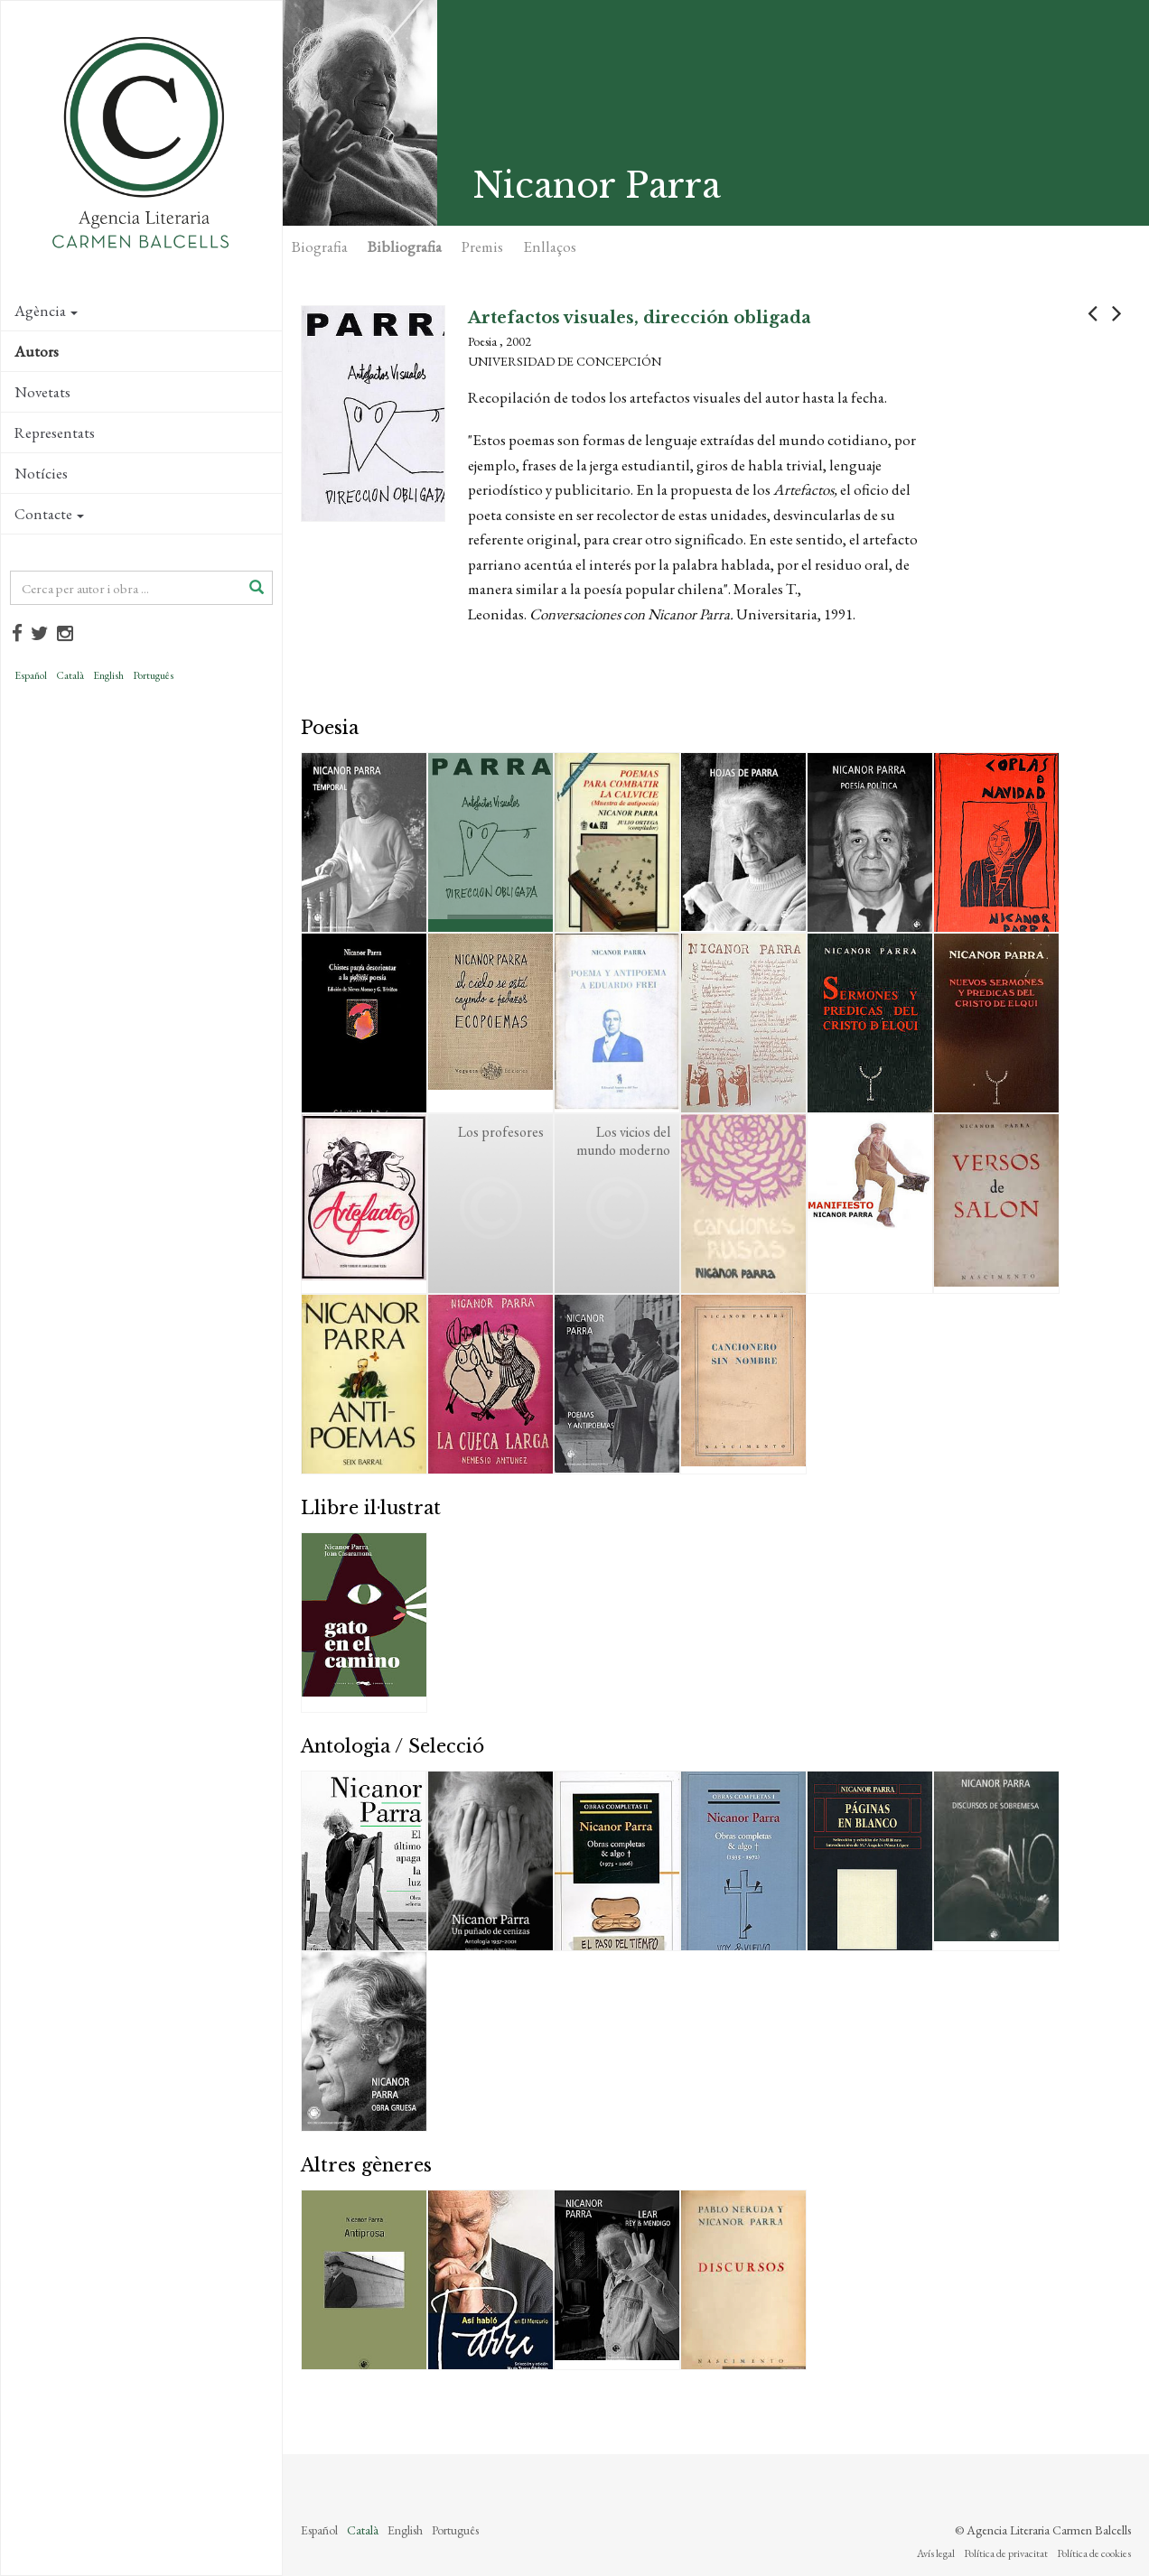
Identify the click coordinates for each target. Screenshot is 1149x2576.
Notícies (41, 473)
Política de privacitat (1006, 2553)
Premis (482, 246)
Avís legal (936, 2553)
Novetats (42, 392)
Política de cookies (1094, 2553)
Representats (54, 432)
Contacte (49, 514)
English (108, 675)
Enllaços (549, 246)
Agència (46, 311)
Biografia (320, 246)
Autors (36, 351)
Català (70, 675)
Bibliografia (405, 246)
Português (153, 675)
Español (30, 675)
